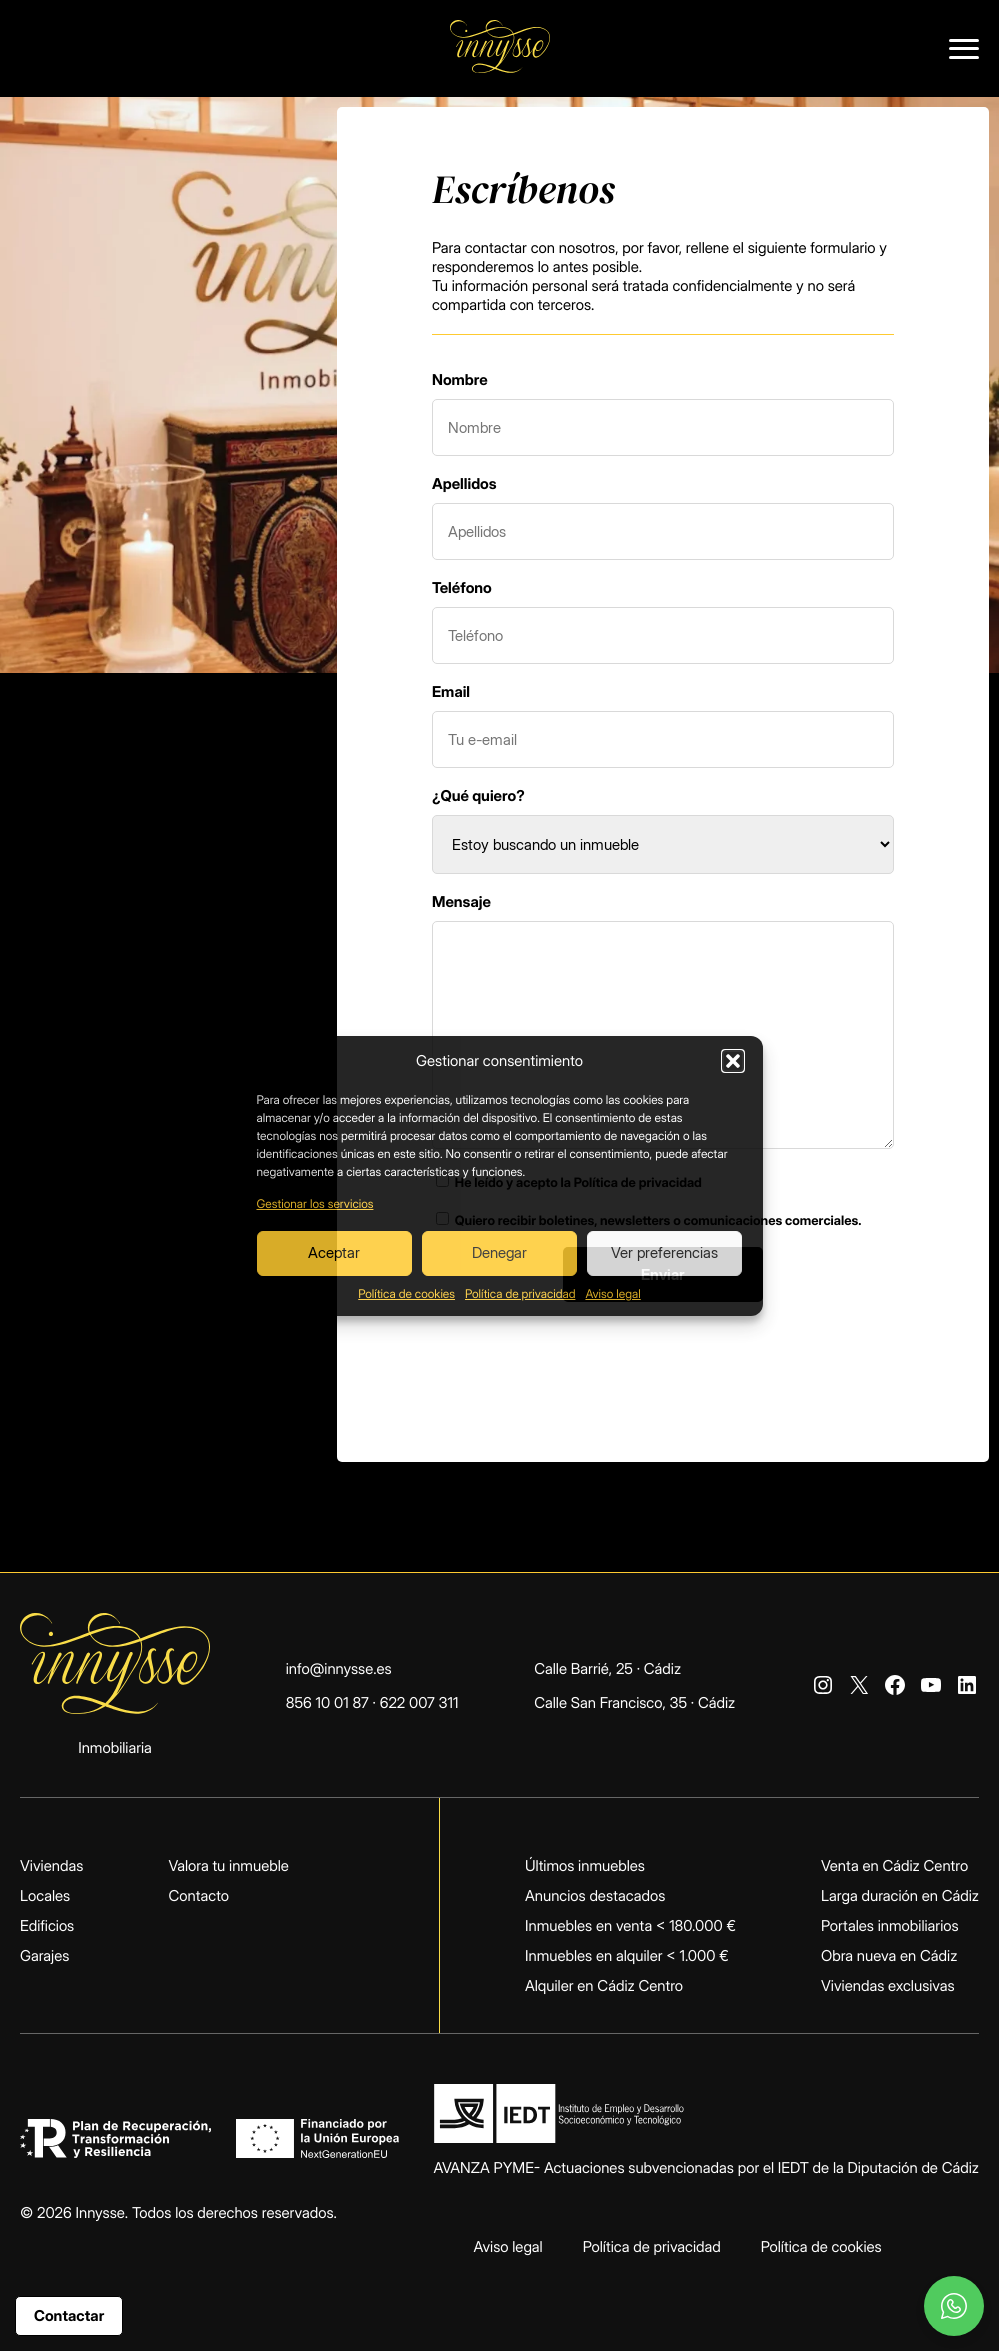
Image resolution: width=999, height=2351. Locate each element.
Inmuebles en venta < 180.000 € (630, 1925)
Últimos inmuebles (585, 1865)
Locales (45, 1895)
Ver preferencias (664, 1252)
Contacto (198, 1895)
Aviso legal (612, 1293)
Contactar (69, 2315)
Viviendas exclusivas (888, 1985)
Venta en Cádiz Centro (894, 1865)
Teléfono (462, 587)
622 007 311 (419, 1702)
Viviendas (51, 1865)
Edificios (47, 1925)
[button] (733, 1061)
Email (451, 691)
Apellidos (464, 483)
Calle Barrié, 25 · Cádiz (607, 1668)
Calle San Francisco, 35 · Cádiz (634, 1702)
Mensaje (461, 901)
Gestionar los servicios (315, 1203)
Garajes (44, 1955)
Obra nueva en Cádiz (889, 1955)
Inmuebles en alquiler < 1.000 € (627, 1955)
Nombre (460, 379)
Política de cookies (406, 1293)
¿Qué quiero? (478, 795)
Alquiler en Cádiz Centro (604, 1985)
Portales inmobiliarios (890, 1925)
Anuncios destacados (595, 1895)
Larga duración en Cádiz (900, 1895)
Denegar (499, 1252)
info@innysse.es (339, 1668)
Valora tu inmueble (228, 1865)
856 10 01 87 (327, 1702)
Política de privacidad (520, 1293)
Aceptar (334, 1252)
